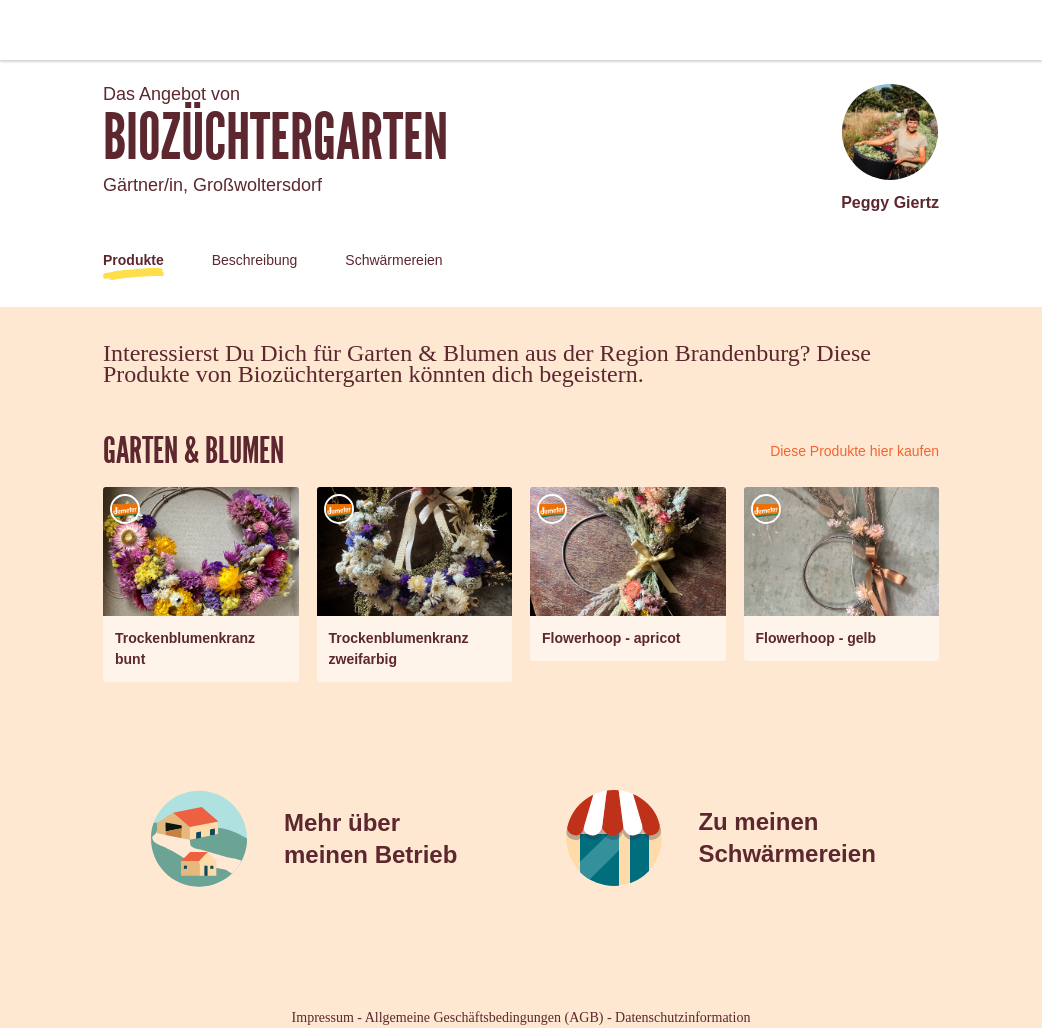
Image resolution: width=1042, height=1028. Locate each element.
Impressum (323, 1017)
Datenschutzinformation (682, 1017)
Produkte (133, 260)
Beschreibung (255, 260)
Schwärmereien (393, 260)
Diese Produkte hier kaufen (854, 451)
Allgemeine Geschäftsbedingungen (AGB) (484, 1017)
